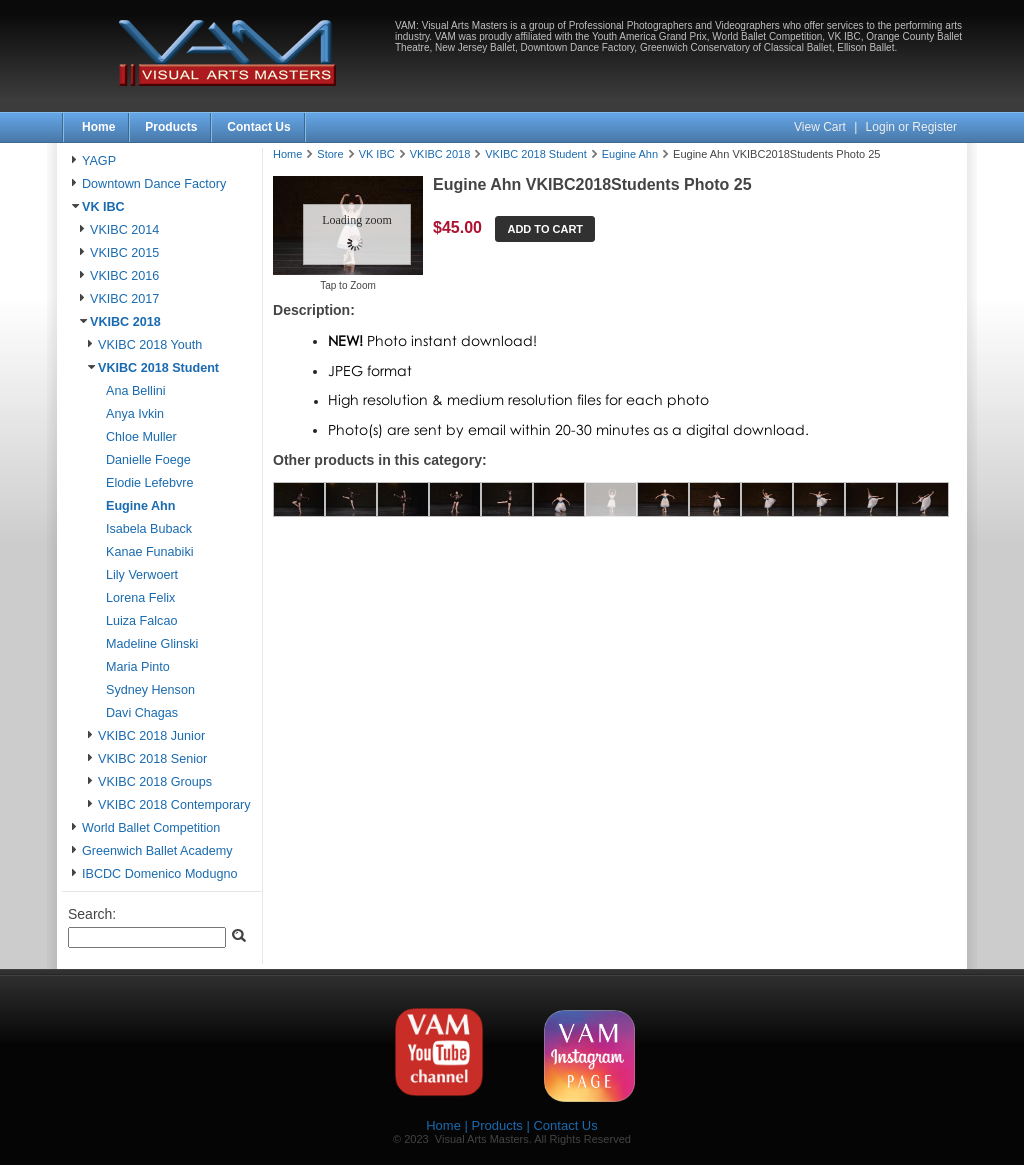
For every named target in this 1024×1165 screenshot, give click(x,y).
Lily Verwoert (142, 575)
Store (330, 154)
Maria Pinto (138, 667)
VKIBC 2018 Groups (155, 782)
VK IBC (103, 207)
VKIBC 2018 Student (158, 368)
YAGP (99, 161)
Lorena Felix (140, 598)
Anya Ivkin (135, 414)
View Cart (821, 127)
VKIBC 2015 (124, 253)
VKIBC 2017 (124, 299)
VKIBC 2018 (125, 322)
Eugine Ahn (141, 506)
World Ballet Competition (151, 828)
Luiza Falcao (141, 621)
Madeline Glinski (152, 644)
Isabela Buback (149, 529)
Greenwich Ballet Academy (157, 851)
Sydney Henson (150, 690)
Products (171, 127)
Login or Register (911, 127)
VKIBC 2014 (124, 230)
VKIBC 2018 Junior (151, 736)
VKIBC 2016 (124, 276)
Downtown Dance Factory (154, 184)
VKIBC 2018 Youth (150, 345)
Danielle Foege (148, 460)
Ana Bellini (136, 391)
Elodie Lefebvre (150, 483)
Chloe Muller (141, 437)
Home (98, 127)
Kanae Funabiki (150, 552)
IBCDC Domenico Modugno (159, 874)
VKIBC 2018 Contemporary (174, 805)
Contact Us (258, 127)
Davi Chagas (142, 713)
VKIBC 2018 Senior (152, 759)
